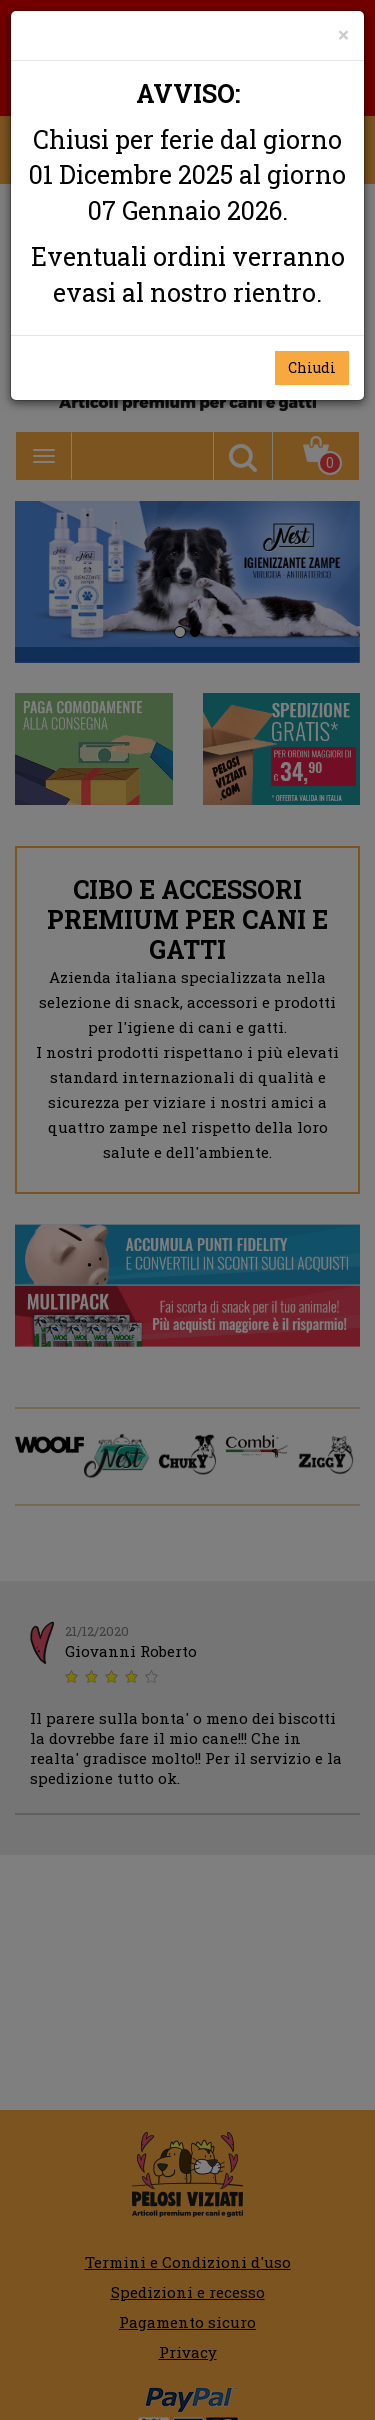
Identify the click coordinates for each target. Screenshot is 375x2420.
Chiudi (312, 367)
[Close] (343, 34)
